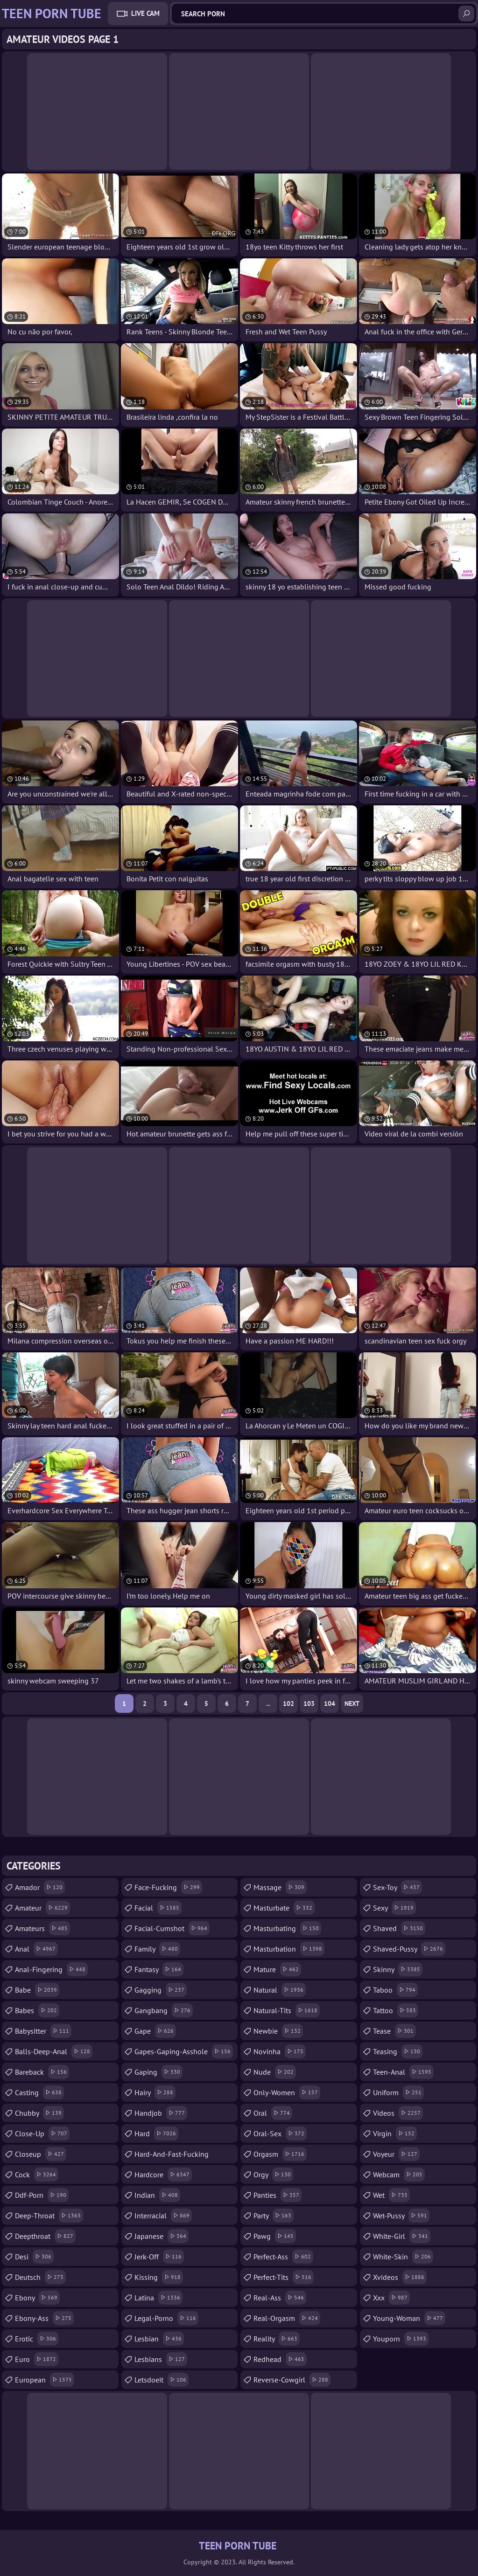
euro (36, 2359)
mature (277, 1969)
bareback (42, 2072)
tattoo (395, 2010)
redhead (280, 2359)
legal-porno (166, 2318)
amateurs (42, 1928)
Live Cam (145, 13)
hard (156, 2133)
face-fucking (168, 1887)
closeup (40, 2154)
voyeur (396, 2154)
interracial (163, 2216)
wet (391, 2195)
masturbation (288, 1949)
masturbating (287, 1928)
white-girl (401, 2236)
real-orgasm (286, 2318)
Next (351, 1703)
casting (39, 2092)
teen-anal (403, 2072)
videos (398, 2113)
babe (37, 1990)
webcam (399, 2174)
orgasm (280, 2154)
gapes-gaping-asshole (183, 2051)
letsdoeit (161, 2380)
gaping (158, 2072)
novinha (279, 2051)
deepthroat (45, 2236)
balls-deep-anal (53, 2051)
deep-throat (49, 2216)
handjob (160, 2113)
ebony (37, 2298)
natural (279, 1990)
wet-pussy (401, 2216)
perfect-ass (283, 2257)
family (157, 1949)
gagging (160, 1990)
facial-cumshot (172, 1928)
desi (34, 2257)
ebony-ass (44, 2318)
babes (37, 2010)
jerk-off (159, 2257)
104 (329, 1703)
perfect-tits (283, 2277)
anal (36, 1949)
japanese (161, 2236)
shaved (399, 1928)
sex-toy (397, 1887)
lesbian (159, 2339)
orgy (273, 2174)
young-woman (409, 2318)
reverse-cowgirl (291, 2380)
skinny (397, 1969)
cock (36, 2174)
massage (280, 1887)
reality (276, 2339)
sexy (394, 1908)
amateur (42, 1908)
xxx (391, 2298)
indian (157, 2195)
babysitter (43, 2031)
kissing (158, 2277)
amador (40, 1887)
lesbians (160, 2359)
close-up (42, 2133)
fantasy (158, 1969)
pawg (274, 2236)
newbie (278, 2031)
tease (394, 2031)
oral (272, 2113)
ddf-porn (42, 2195)
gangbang (163, 2010)
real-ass (279, 2298)
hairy (155, 2092)
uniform (398, 2092)
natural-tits (286, 2010)
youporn (401, 2339)
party (273, 2216)
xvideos (400, 2277)
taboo (395, 1990)
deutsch (40, 2277)
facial (158, 1908)
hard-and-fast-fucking (171, 2156)
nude (274, 2072)
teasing (397, 2051)
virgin (395, 2133)
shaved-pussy (409, 1949)
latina (158, 2298)
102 (288, 1703)
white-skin (403, 2257)
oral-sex (280, 2133)
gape (155, 2031)
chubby (39, 2113)
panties (277, 2195)
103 (309, 1703)
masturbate (284, 1908)
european (44, 2380)
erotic (36, 2339)
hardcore (163, 2174)
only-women (286, 2092)
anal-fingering (51, 1969)
